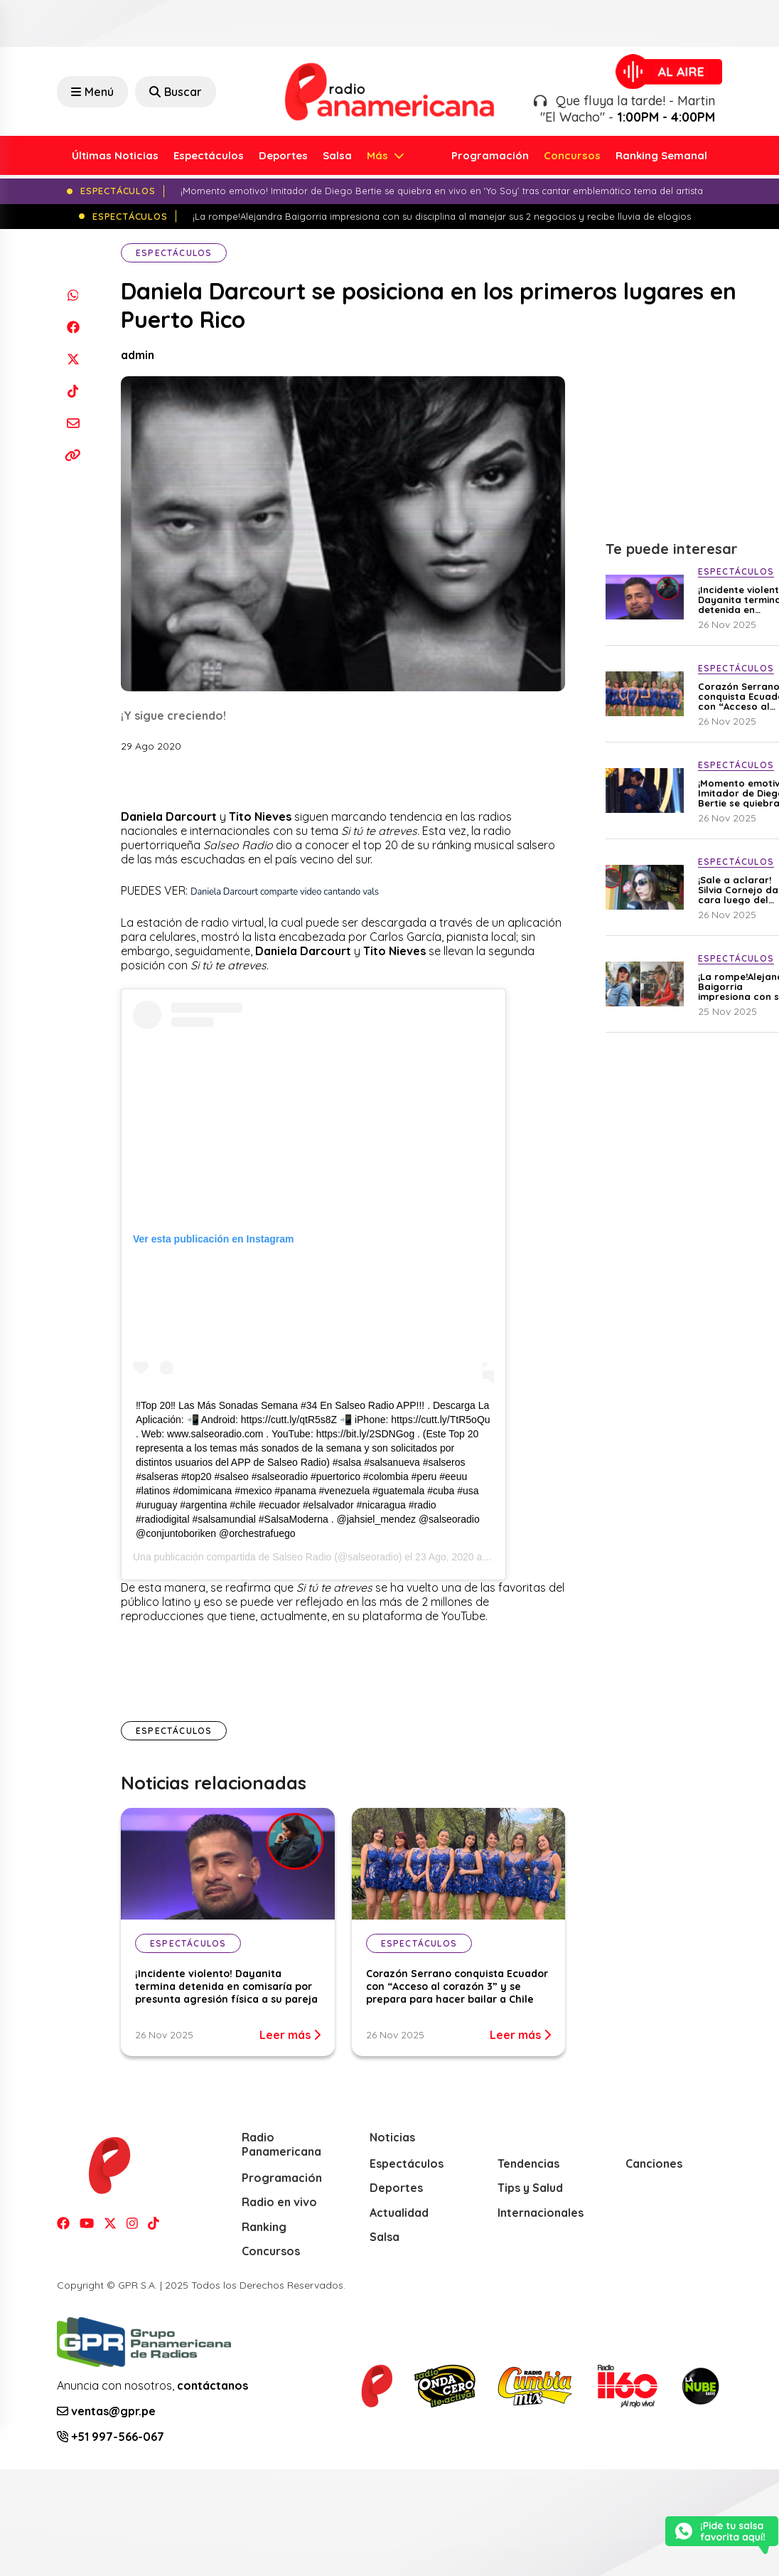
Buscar (175, 92)
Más (379, 155)
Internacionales (541, 2212)
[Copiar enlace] (73, 455)
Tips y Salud (530, 2188)
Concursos (572, 155)
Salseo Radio (301, 1557)
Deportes (283, 155)
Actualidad (399, 2212)
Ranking (264, 2227)
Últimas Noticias (115, 155)
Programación (490, 155)
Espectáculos (208, 155)
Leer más (290, 2035)
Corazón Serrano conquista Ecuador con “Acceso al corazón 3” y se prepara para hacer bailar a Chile (457, 1986)
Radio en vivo (279, 2202)
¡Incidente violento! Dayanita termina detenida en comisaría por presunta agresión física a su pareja (226, 1986)
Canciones (653, 2163)
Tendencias (528, 2163)
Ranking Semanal (661, 155)
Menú (92, 92)
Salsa (337, 155)
